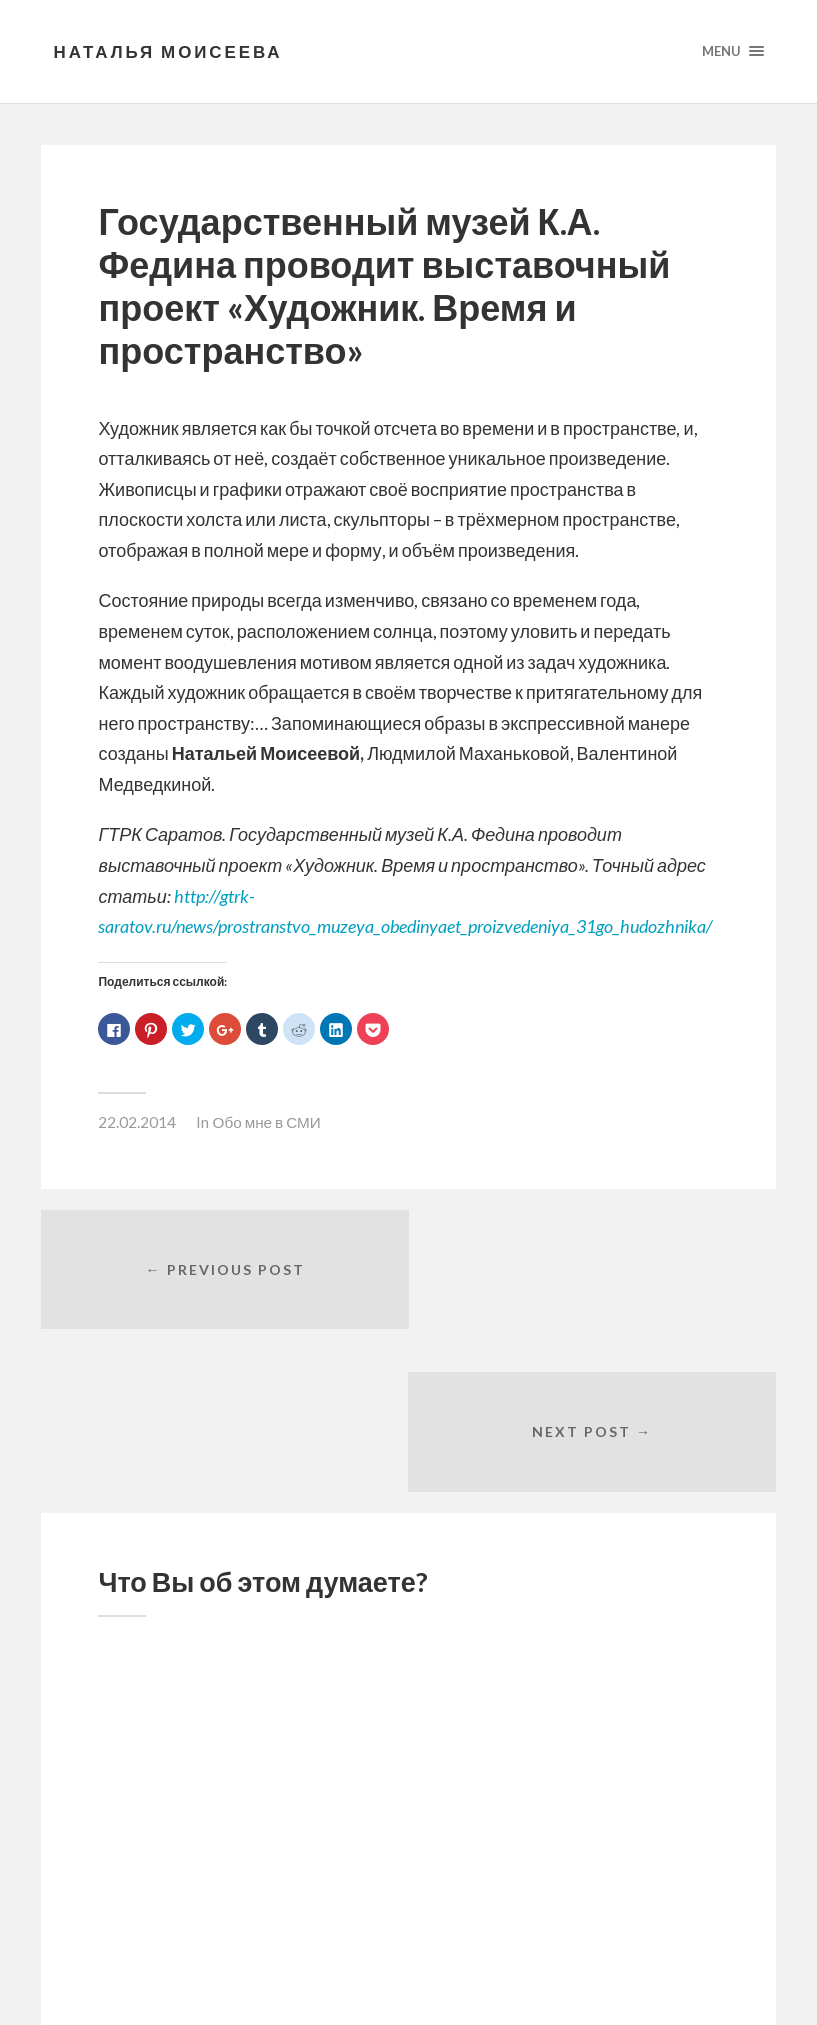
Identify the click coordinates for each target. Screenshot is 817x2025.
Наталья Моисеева (169, 51)
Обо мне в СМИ (266, 1123)
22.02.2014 (137, 1123)
